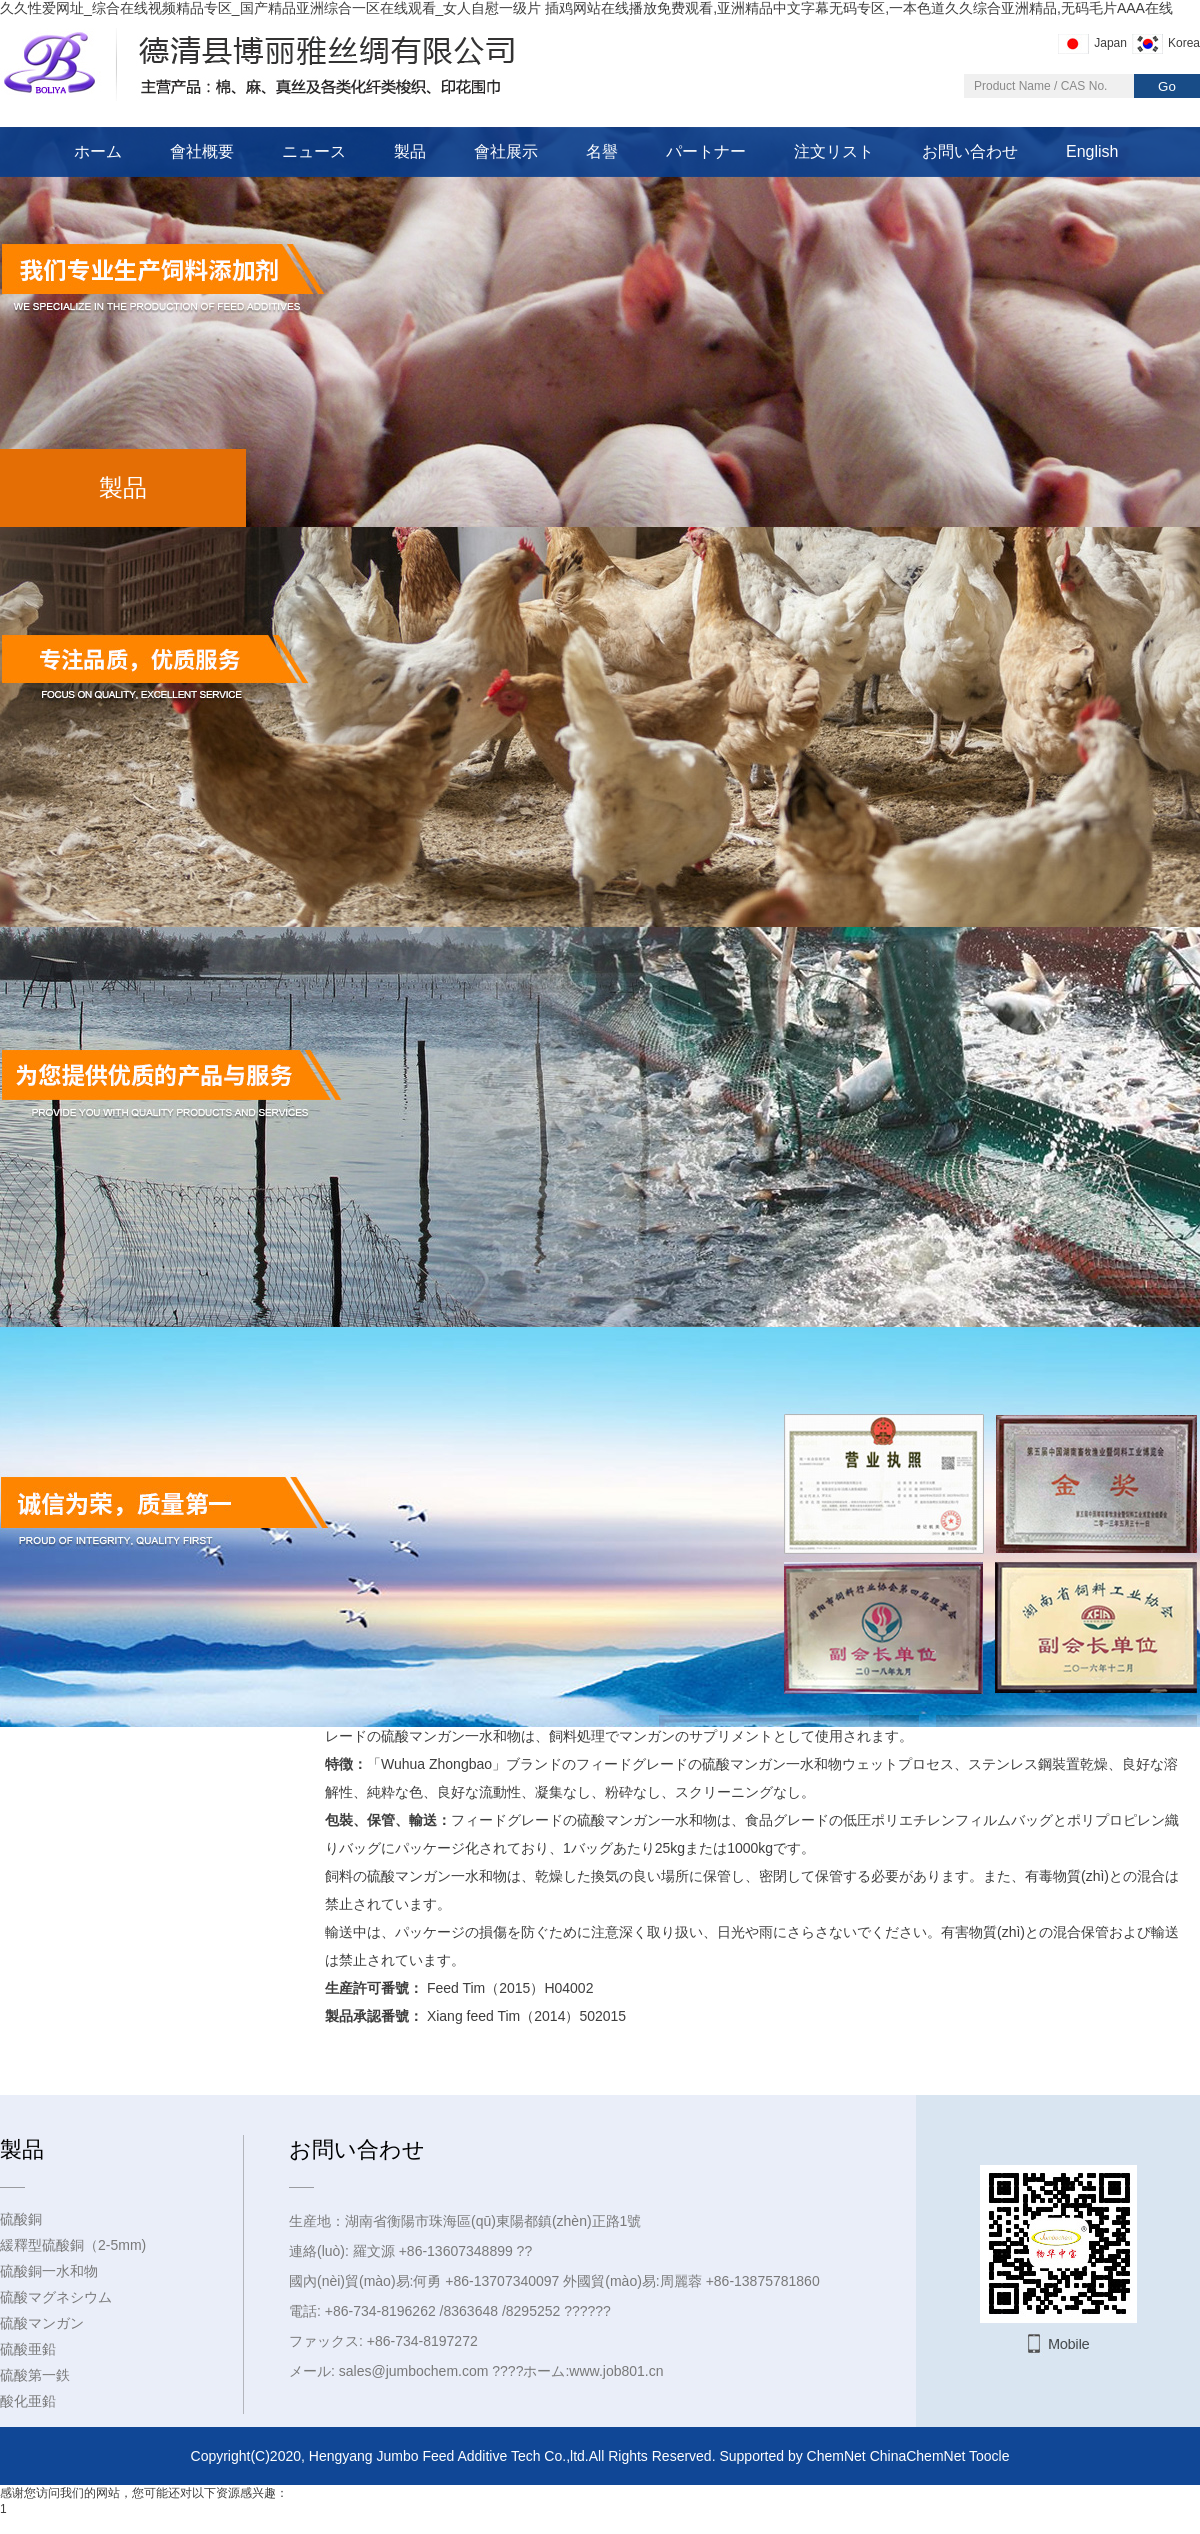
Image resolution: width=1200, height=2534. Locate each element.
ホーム (98, 151)
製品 (410, 151)
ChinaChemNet (918, 2456)
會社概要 (202, 151)
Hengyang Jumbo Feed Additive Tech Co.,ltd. (449, 2456)
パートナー (706, 151)
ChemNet (836, 2456)
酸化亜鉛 (28, 2401)
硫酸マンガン (42, 2323)
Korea (1184, 43)
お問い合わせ (970, 151)
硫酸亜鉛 (28, 2349)
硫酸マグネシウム (56, 2297)
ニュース (314, 151)
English (1092, 151)
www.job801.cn (616, 2371)
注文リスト (834, 151)
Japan (1110, 43)
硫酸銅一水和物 (49, 2271)
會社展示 (506, 151)
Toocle (989, 2456)
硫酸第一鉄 (35, 2375)
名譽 (602, 151)
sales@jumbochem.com (414, 2371)
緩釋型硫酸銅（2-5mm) (73, 2245)
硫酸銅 (21, 2219)
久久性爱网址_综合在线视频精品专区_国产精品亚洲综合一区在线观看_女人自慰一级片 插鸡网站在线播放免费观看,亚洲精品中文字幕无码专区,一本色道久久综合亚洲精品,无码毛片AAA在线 (586, 8)
